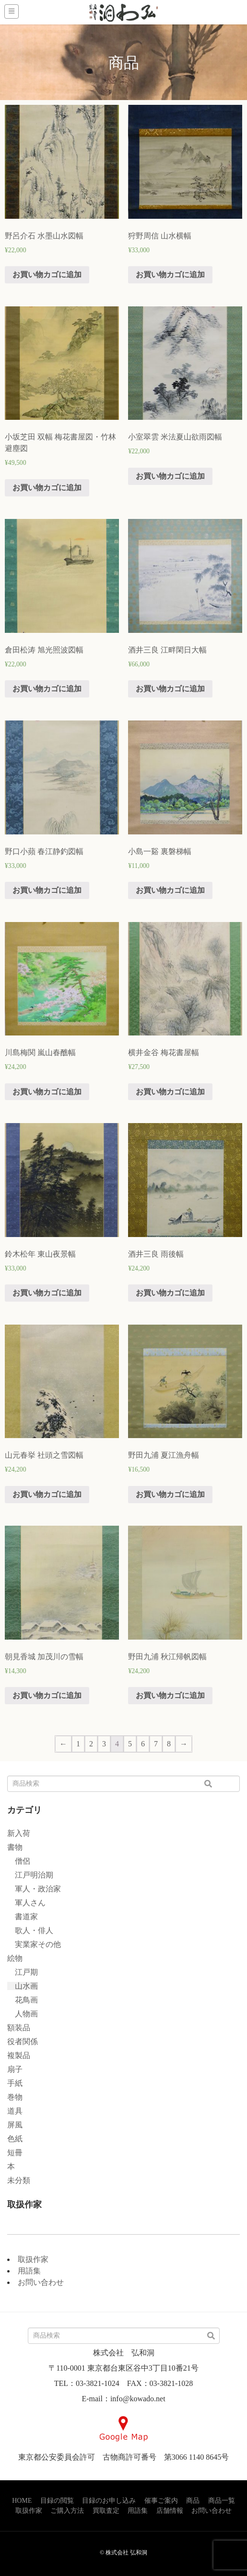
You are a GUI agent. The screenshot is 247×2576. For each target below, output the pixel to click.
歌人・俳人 (30, 1930)
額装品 (18, 2028)
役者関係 (22, 2041)
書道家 (22, 1916)
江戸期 (22, 1972)
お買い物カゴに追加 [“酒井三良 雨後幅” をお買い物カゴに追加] (170, 1293)
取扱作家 (33, 2259)
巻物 (15, 2097)
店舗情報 (169, 2510)
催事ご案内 (161, 2500)
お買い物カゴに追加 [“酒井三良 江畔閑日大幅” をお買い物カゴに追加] (170, 689)
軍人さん (26, 1903)
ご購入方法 (67, 2510)
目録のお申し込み (109, 2500)
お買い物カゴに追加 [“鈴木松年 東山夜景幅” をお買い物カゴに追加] (47, 1293)
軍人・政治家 (34, 1889)
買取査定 (106, 2510)
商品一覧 (221, 2500)
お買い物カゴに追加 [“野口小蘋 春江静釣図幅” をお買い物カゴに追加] (47, 890)
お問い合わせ (41, 2282)
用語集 (29, 2271)
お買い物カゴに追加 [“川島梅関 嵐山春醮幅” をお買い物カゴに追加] (47, 1092)
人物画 (22, 2014)
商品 (193, 2500)
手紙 (15, 2083)
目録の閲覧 (57, 2500)
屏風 (15, 2125)
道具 (15, 2111)
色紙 (15, 2139)
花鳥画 (22, 2000)
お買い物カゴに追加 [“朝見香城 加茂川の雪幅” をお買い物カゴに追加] (47, 1695)
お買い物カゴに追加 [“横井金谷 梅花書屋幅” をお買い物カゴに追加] (170, 1092)
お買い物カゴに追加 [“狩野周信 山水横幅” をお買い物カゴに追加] (170, 274)
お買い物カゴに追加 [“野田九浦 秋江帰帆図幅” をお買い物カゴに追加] (170, 1695)
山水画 (22, 1986)
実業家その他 (34, 1944)
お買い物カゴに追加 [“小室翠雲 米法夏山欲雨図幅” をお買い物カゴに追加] (170, 476)
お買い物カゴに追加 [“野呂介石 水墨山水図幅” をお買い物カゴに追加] (47, 274)
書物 (15, 1847)
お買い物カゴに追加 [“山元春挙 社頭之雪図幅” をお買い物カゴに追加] (47, 1494)
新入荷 (18, 1833)
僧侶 (18, 1861)
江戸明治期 (30, 1875)
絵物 (15, 1958)
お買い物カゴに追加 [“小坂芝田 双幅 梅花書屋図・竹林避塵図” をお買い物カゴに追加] (47, 488)
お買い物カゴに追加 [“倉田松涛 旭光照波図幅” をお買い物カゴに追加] (47, 689)
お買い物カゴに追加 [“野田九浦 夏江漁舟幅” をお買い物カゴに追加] (170, 1494)
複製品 (18, 2055)
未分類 (18, 2180)
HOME (22, 2500)
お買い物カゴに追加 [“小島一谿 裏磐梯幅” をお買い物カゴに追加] (170, 890)
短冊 (15, 2153)
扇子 (15, 2069)
